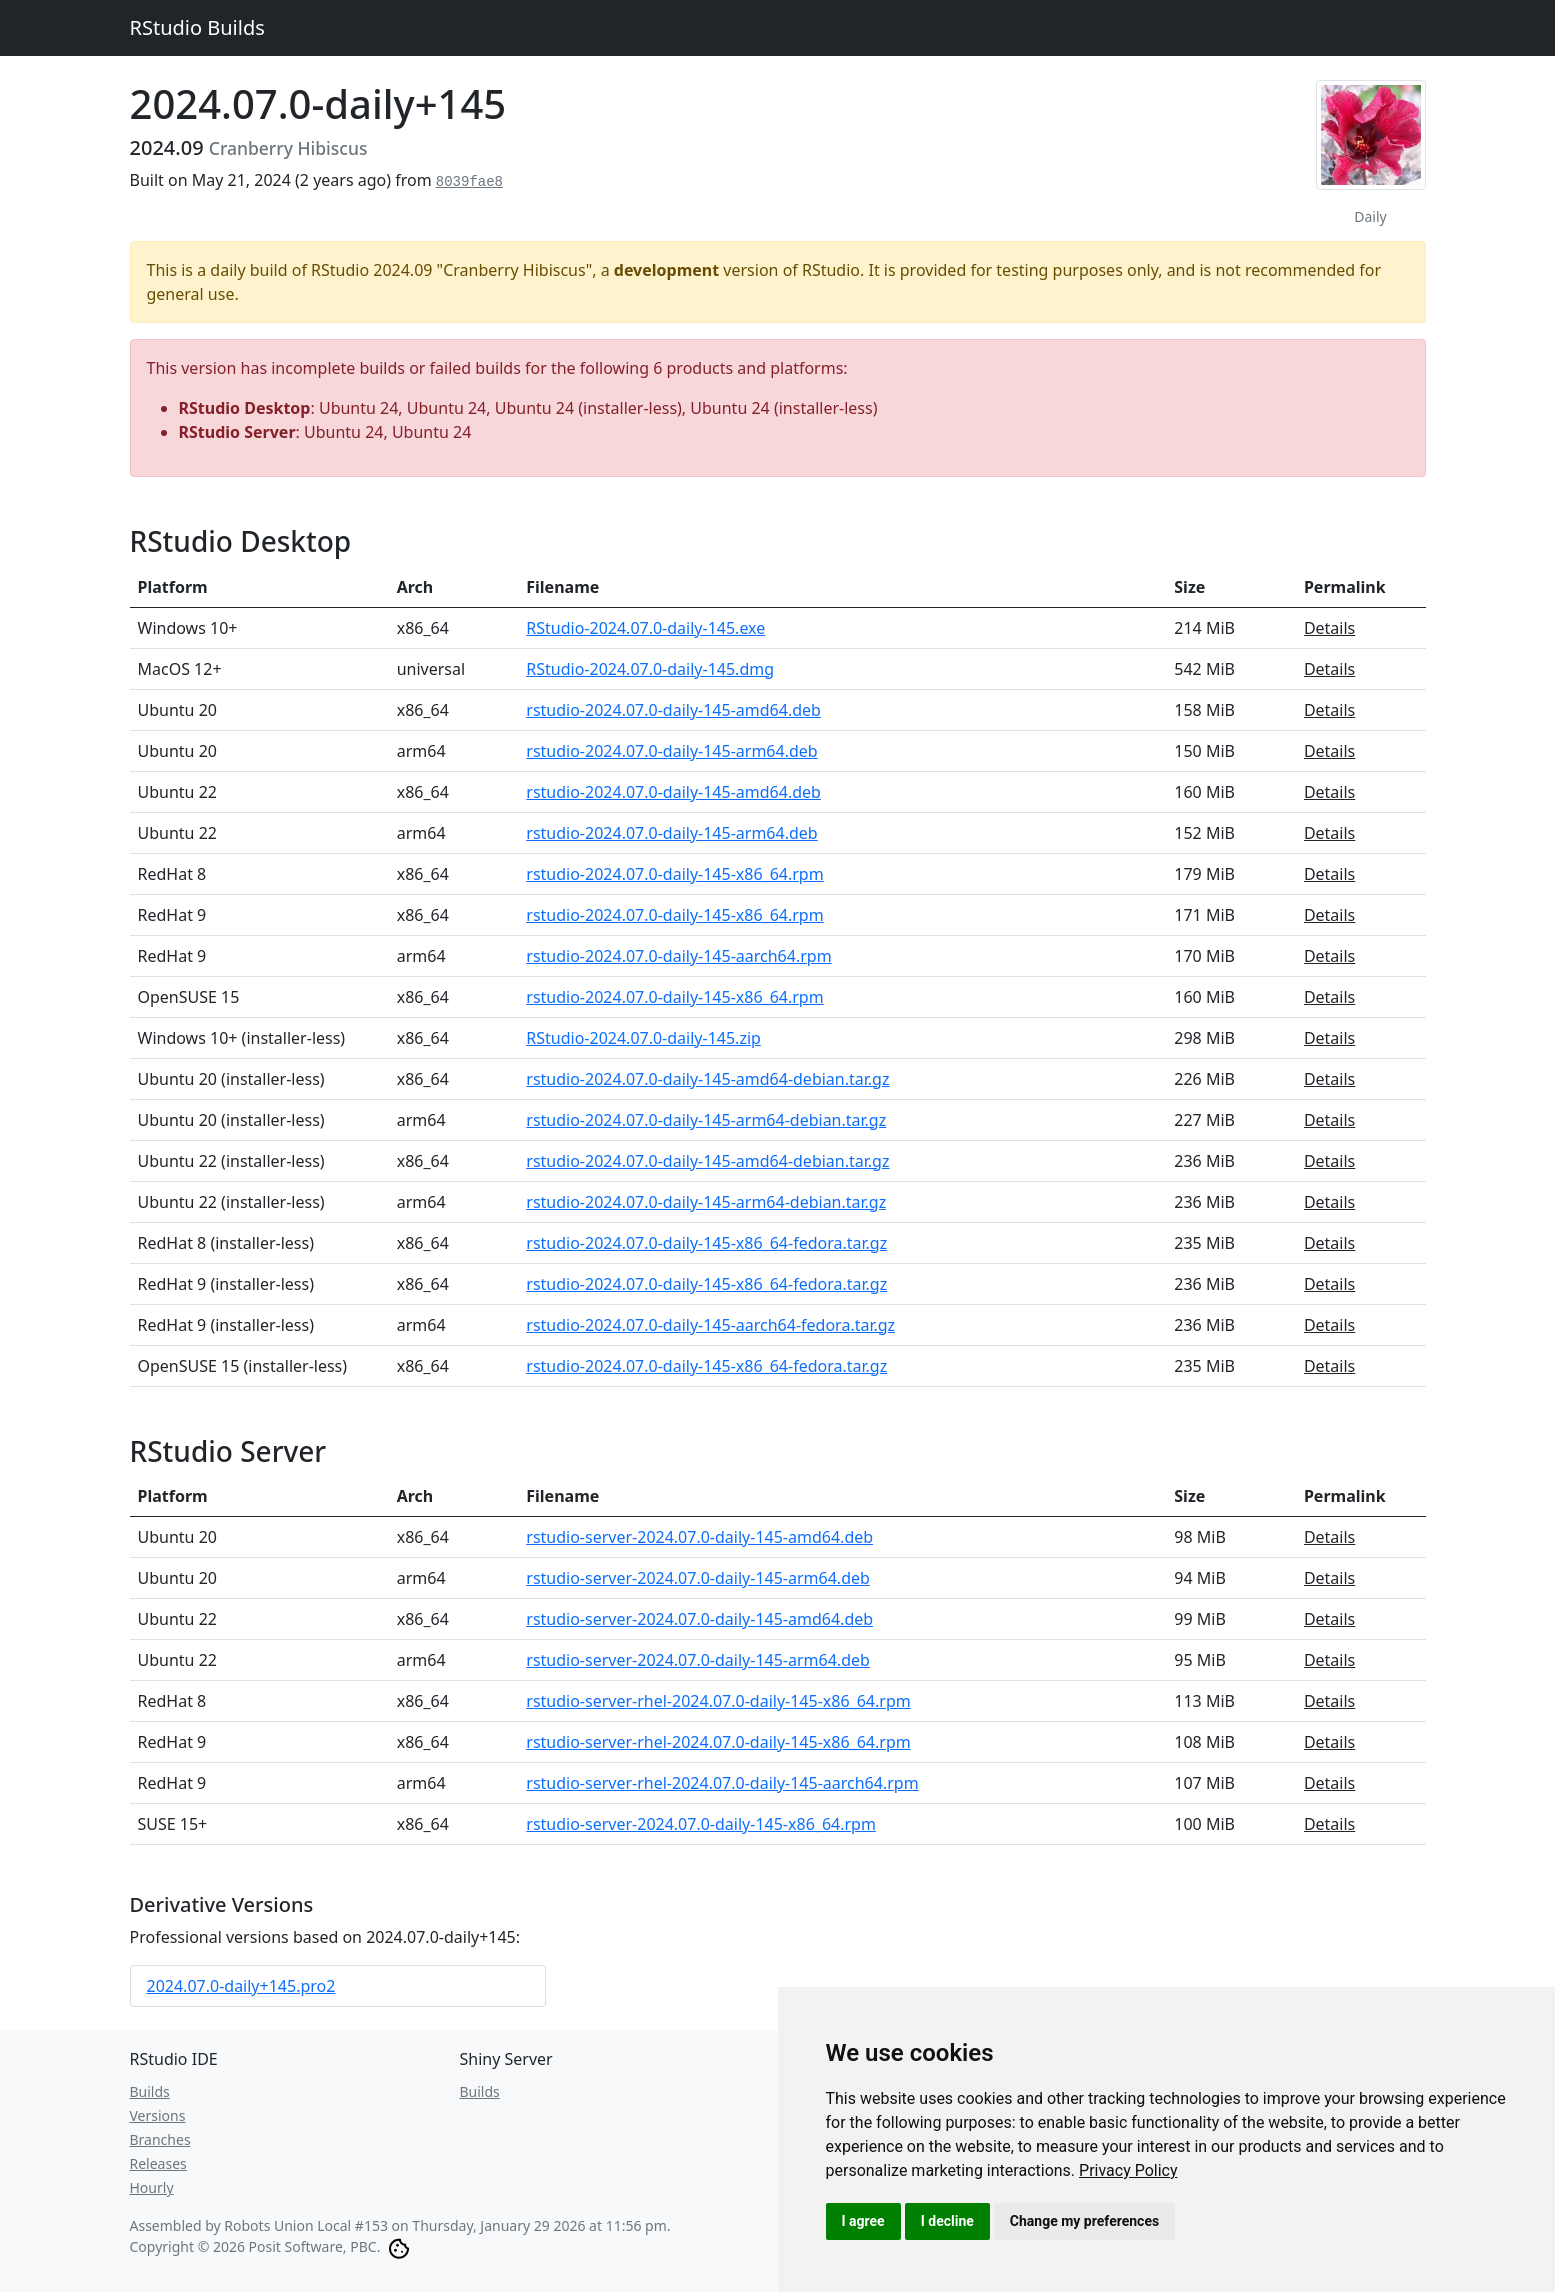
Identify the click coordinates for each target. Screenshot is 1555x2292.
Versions (158, 2115)
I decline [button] (947, 2221)
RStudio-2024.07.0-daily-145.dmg (650, 669)
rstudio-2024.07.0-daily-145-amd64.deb (673, 710)
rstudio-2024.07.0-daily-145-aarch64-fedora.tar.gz (710, 1325)
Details (1329, 628)
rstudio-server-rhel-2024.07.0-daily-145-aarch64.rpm (722, 1783)
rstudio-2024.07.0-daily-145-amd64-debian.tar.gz (707, 1079)
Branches (160, 2139)
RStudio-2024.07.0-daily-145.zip (643, 1038)
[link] (1128, 2170)
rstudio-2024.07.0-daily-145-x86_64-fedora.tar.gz (706, 1243)
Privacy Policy (1128, 2170)
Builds (150, 2091)
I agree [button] (863, 2221)
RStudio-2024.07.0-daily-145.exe (645, 628)
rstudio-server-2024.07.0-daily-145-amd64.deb (699, 1537)
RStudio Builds (197, 27)
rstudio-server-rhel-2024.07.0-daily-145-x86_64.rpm (718, 1701)
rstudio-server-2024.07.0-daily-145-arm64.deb (698, 1578)
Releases (158, 2163)
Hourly (152, 2187)
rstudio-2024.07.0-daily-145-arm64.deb (671, 751)
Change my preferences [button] (1084, 2221)
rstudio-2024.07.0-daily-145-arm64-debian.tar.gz (706, 1120)
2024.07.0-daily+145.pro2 (241, 1986)
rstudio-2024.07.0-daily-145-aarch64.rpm (678, 956)
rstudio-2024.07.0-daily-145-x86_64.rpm (674, 874)
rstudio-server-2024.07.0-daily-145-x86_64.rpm (701, 1824)
